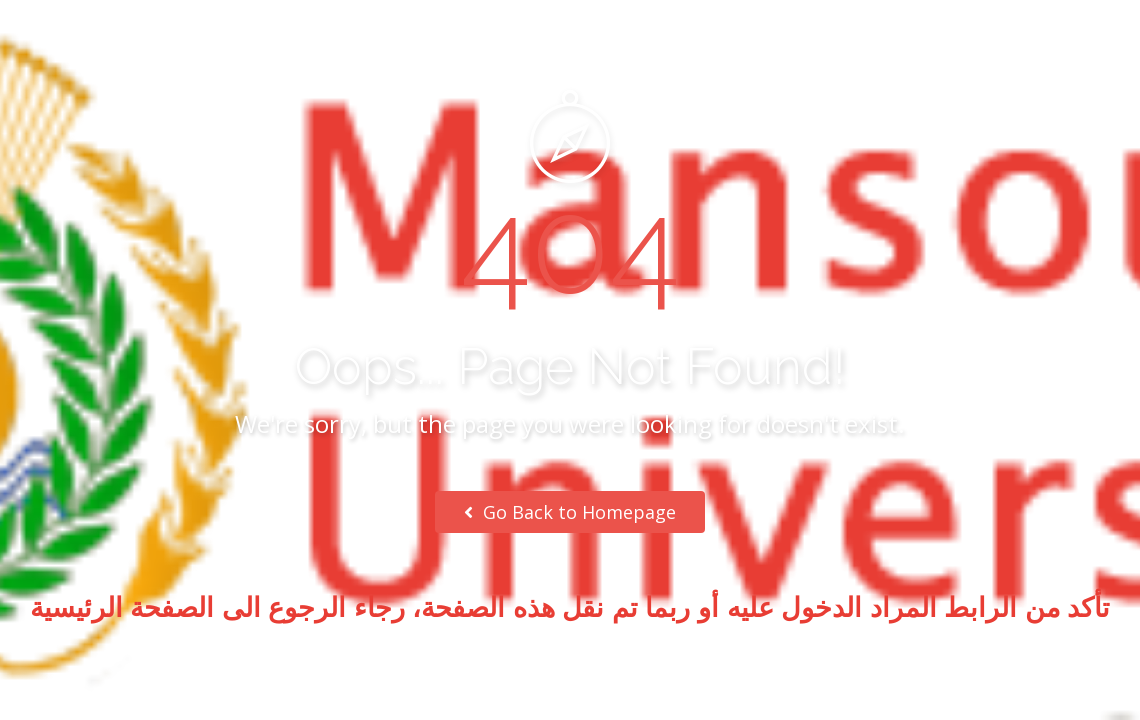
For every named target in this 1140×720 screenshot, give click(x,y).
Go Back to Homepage (570, 512)
